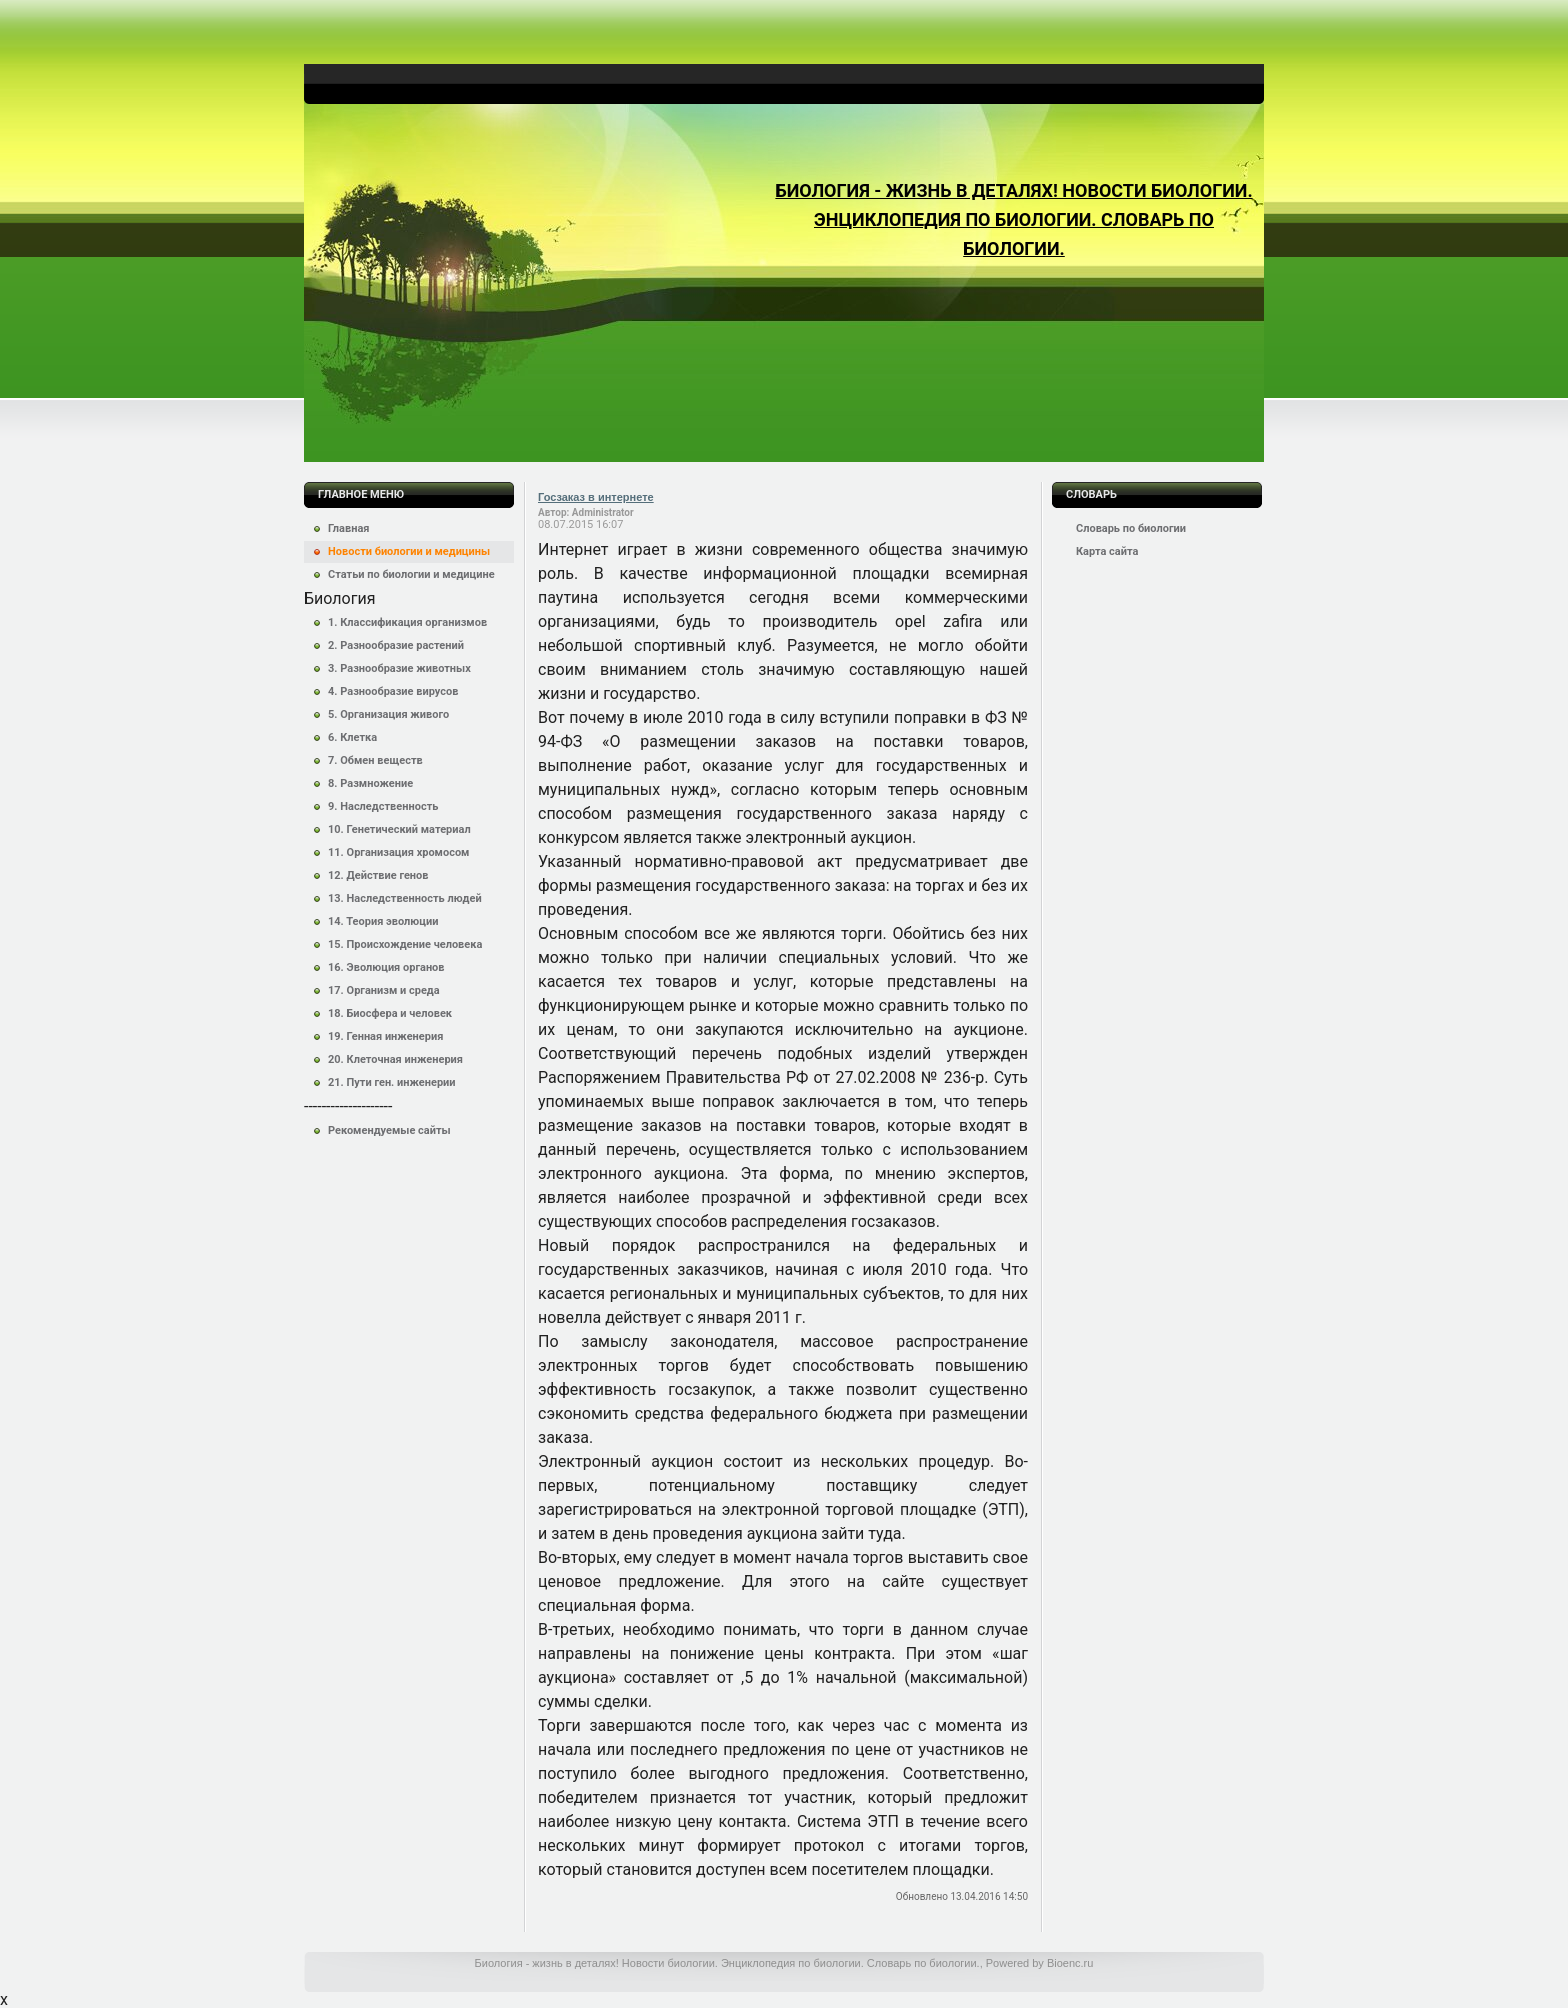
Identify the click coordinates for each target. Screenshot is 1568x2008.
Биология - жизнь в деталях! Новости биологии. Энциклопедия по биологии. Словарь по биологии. (1013, 219)
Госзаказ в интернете (596, 497)
